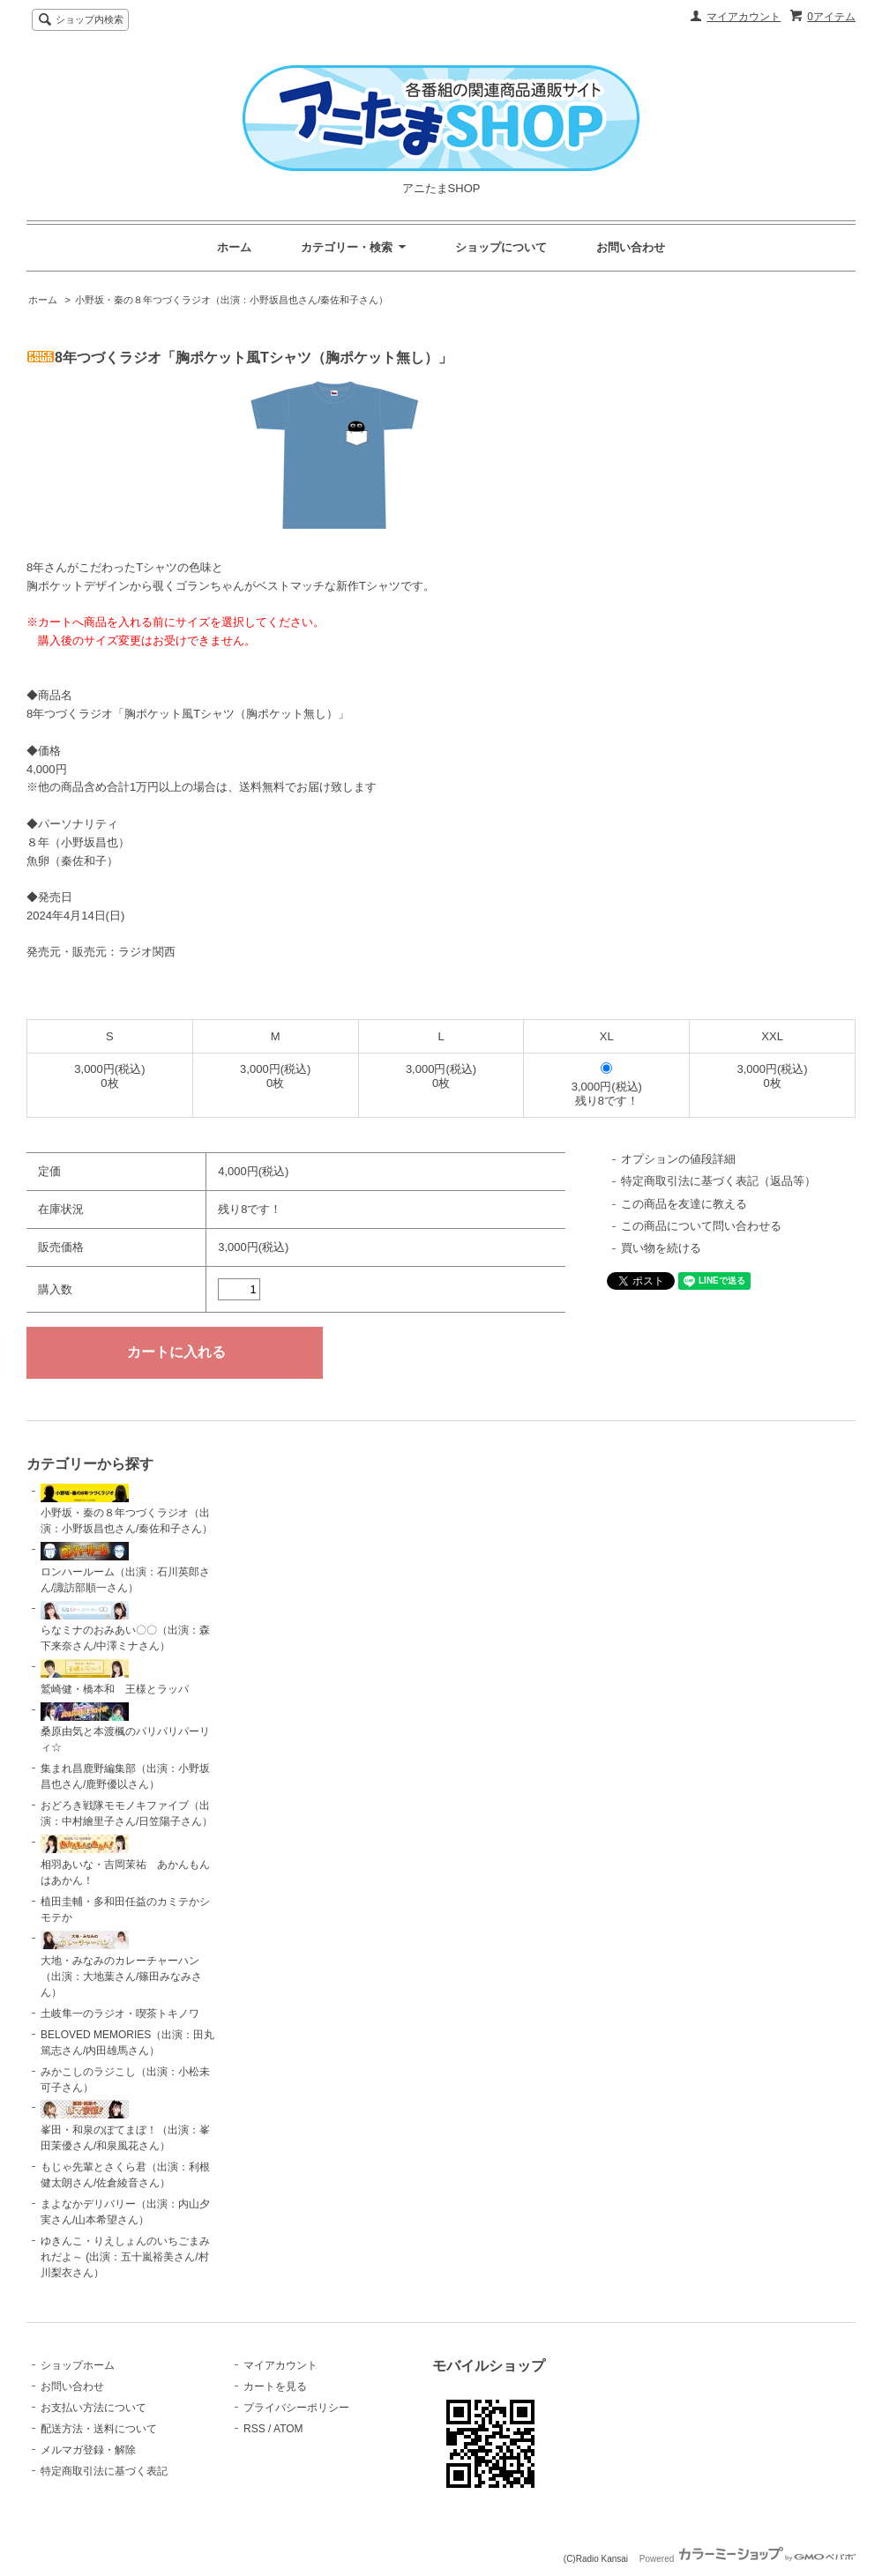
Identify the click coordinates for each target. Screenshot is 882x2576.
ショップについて (501, 247)
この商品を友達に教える (684, 1203)
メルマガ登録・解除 (88, 2450)
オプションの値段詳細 (678, 1158)
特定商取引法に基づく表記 (104, 2471)
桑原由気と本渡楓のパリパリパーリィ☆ (125, 1728)
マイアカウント (743, 17)
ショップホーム (78, 2365)
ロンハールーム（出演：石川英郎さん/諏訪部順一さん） (125, 1568)
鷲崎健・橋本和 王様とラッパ (115, 1677)
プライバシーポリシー (296, 2407)
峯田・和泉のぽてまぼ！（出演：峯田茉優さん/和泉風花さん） (125, 2126)
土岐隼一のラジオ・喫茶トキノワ (120, 2013)
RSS (254, 2429)
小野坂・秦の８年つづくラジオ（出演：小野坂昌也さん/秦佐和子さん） (231, 299)
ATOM (288, 2429)
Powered (747, 2559)
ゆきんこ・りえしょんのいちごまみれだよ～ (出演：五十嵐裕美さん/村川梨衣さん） (125, 2257)
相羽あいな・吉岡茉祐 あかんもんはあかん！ (125, 1861)
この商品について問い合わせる (701, 1225)
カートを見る (275, 2386)
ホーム (234, 247)
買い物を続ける (661, 1247)
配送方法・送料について (99, 2429)
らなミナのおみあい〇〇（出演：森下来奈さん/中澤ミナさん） (125, 1627)
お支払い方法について (93, 2407)
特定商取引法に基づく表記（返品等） (718, 1180)
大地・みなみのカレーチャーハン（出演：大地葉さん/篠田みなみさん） (121, 1965)
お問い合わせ (630, 247)
